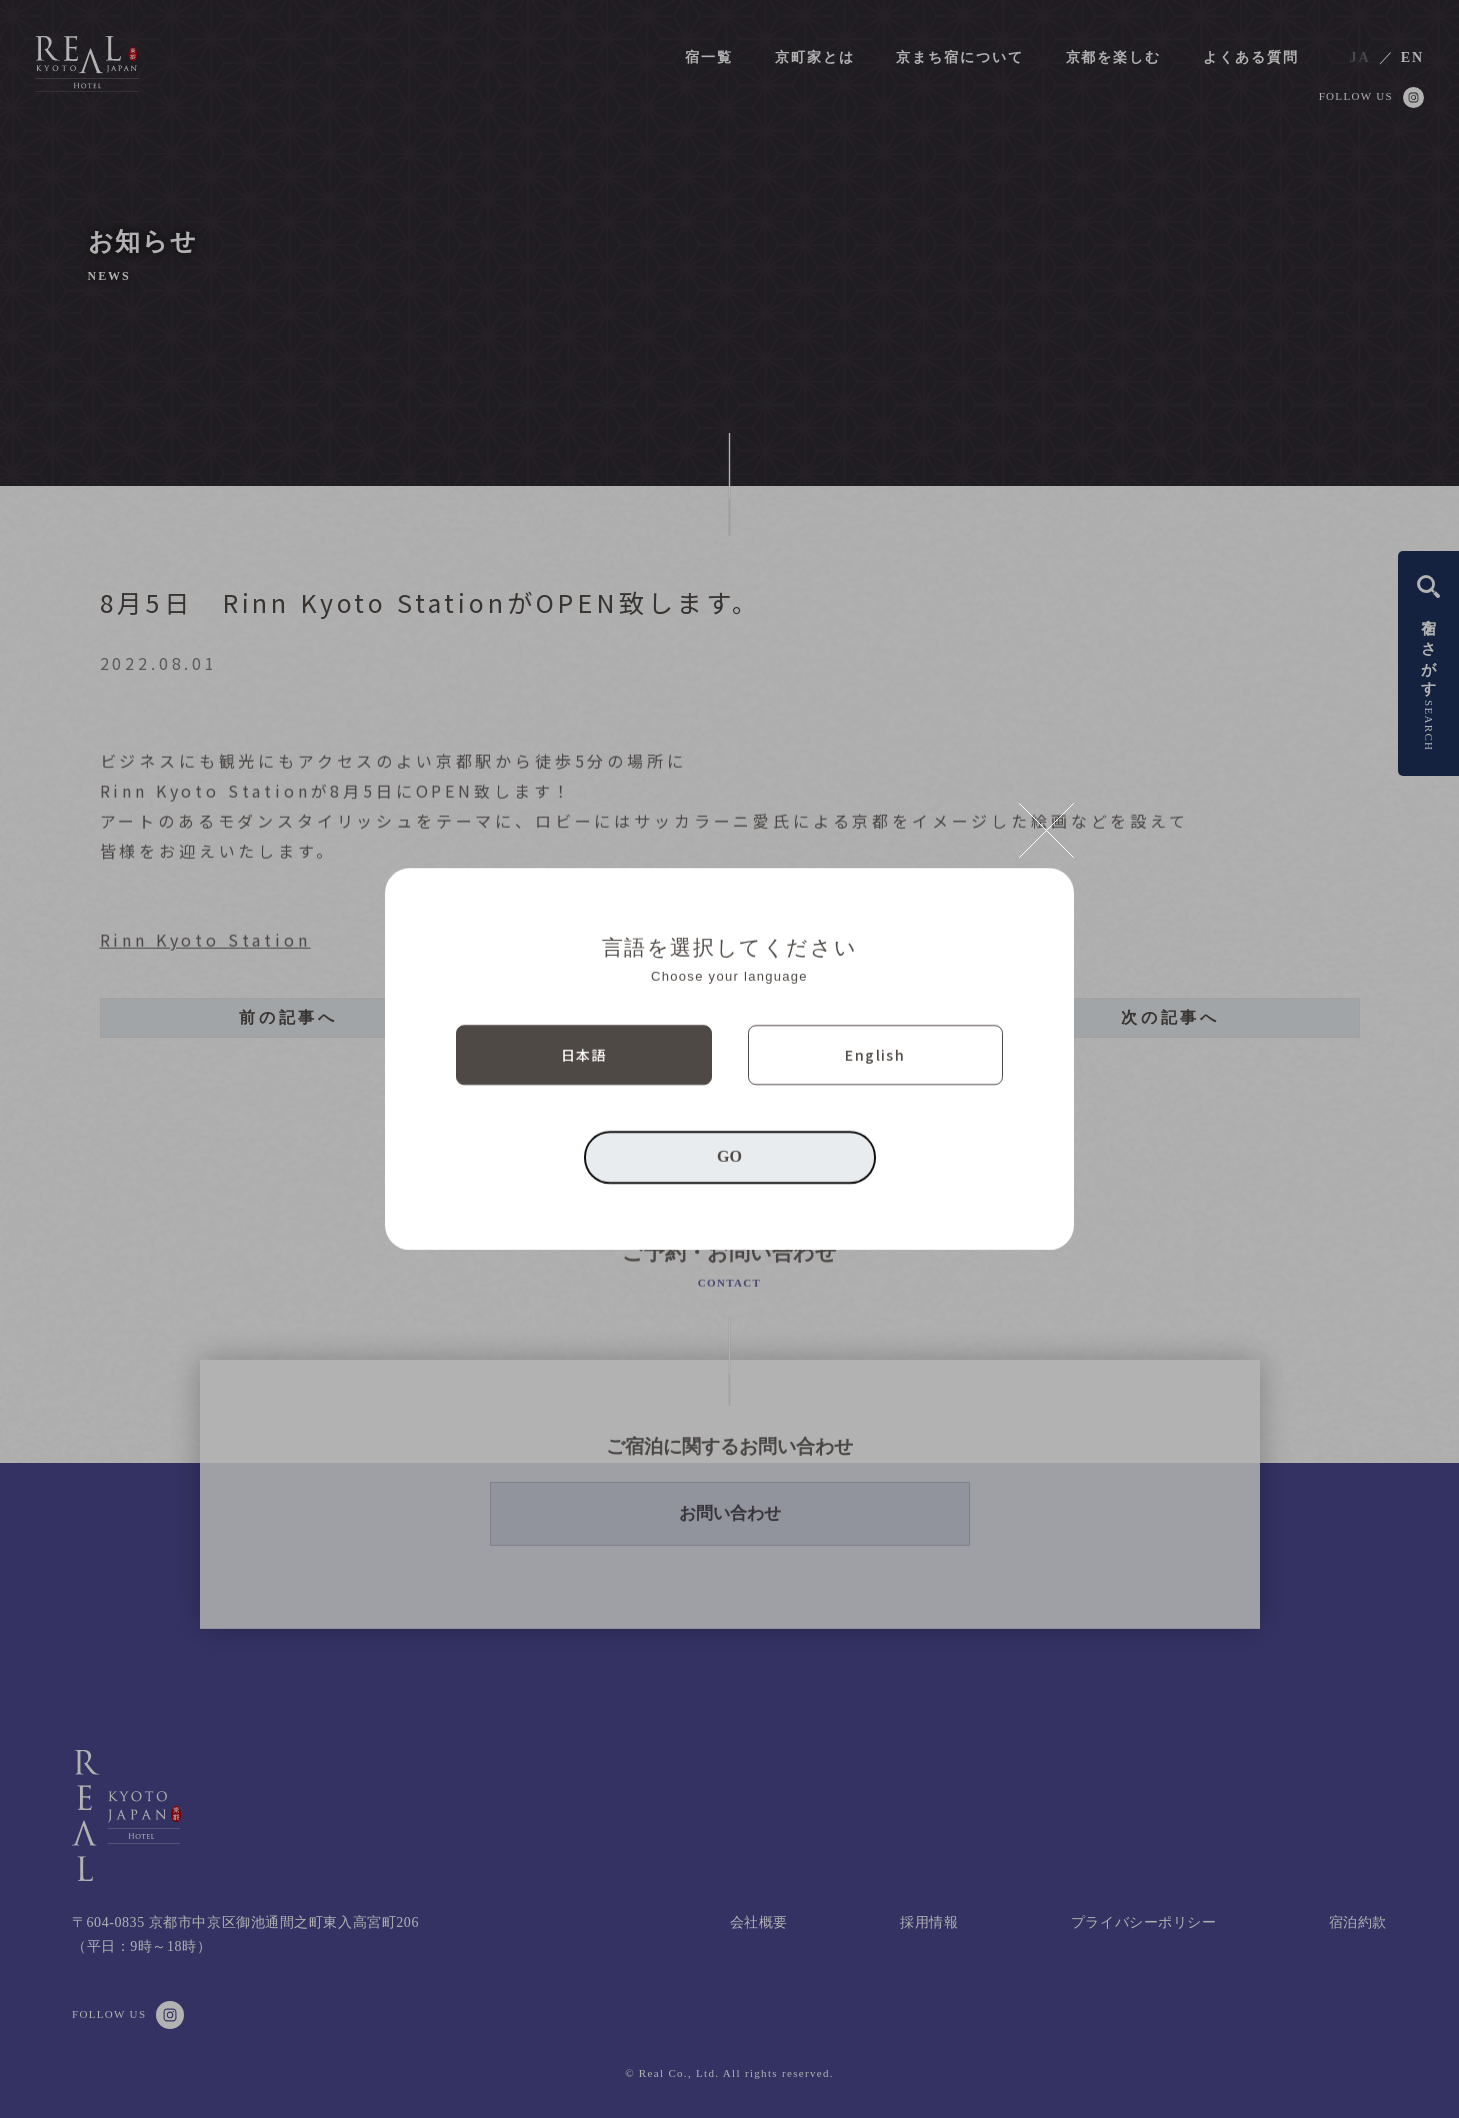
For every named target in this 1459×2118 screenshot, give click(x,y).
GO (729, 1156)
